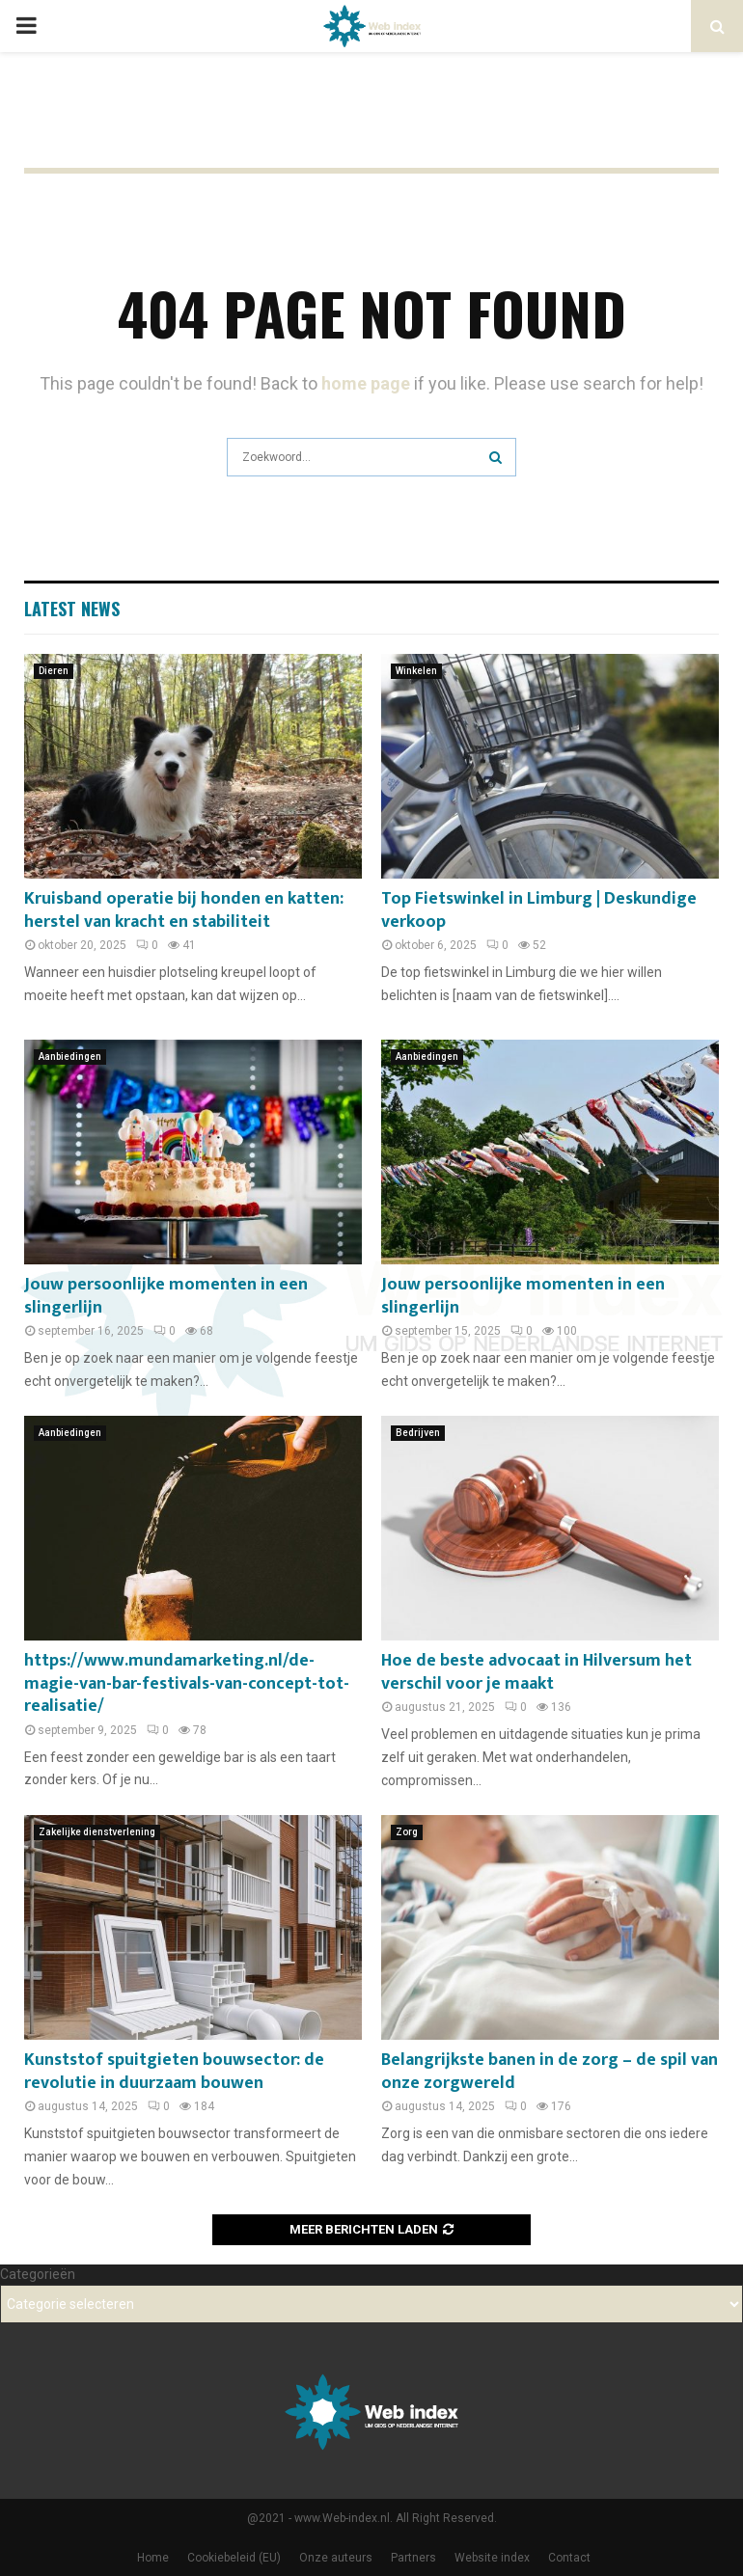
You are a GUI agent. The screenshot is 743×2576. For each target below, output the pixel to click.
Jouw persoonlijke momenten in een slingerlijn (166, 1295)
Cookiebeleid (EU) (234, 2557)
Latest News (72, 608)
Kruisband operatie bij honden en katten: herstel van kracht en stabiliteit (184, 909)
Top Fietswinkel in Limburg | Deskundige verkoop (539, 909)
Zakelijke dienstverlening (97, 1832)
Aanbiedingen (70, 1056)
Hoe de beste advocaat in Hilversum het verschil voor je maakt (536, 1671)
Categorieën (37, 2274)
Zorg (407, 1832)
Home (153, 2557)
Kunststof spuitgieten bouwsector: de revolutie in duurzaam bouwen (174, 2071)
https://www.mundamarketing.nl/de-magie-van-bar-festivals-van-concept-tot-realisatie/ (186, 1683)
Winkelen (416, 670)
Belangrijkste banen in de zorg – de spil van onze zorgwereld (549, 2071)
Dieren (54, 670)
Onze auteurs (335, 2557)
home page (365, 383)
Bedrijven (418, 1432)
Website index (492, 2557)
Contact (569, 2557)
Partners (413, 2557)
